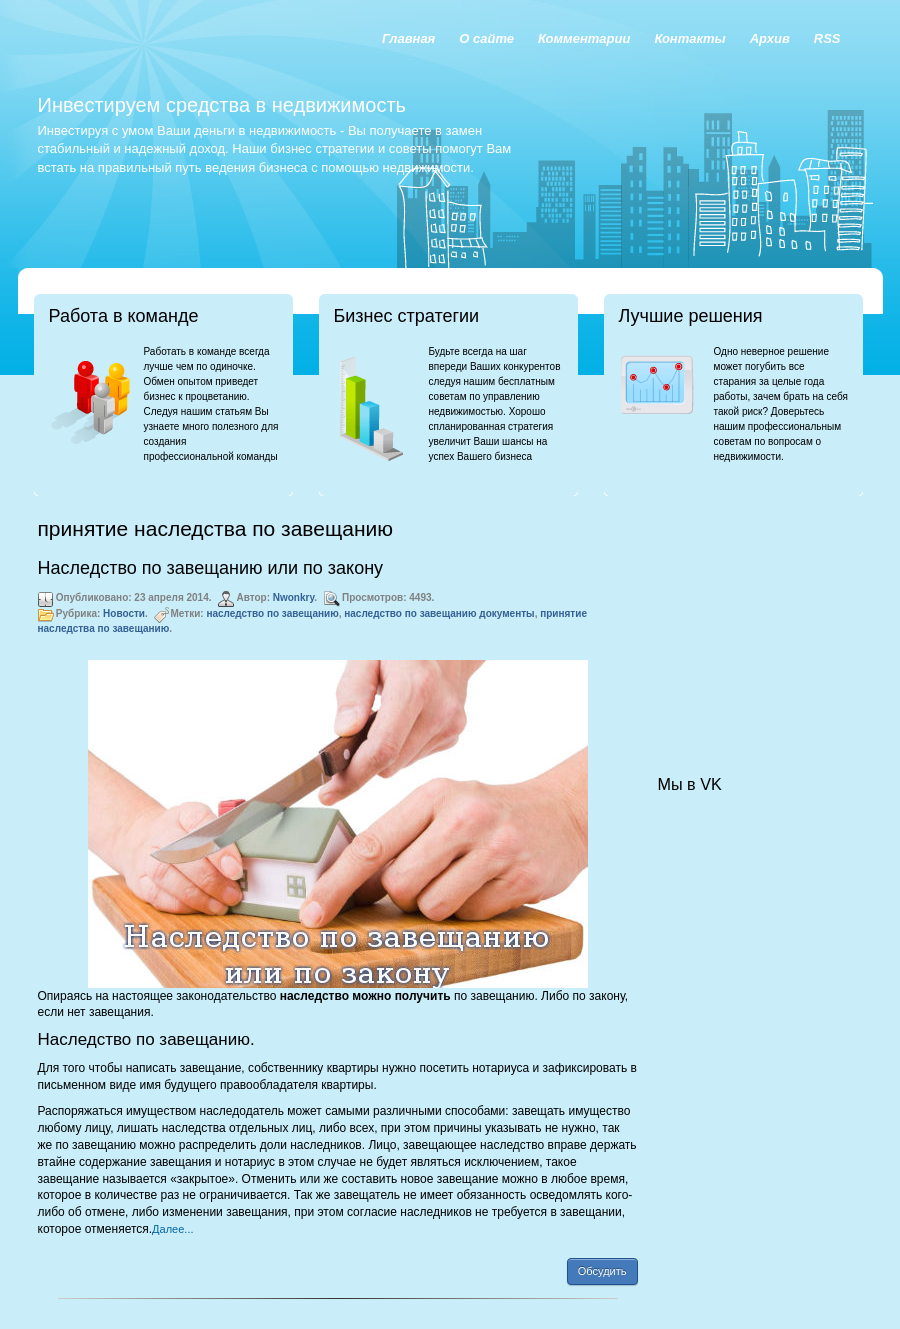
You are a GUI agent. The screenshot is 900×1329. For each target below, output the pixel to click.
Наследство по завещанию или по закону (211, 568)
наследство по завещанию (272, 613)
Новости (124, 613)
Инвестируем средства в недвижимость (222, 105)
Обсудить (602, 1271)
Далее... (172, 1229)
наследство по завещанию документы (439, 613)
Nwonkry (294, 597)
